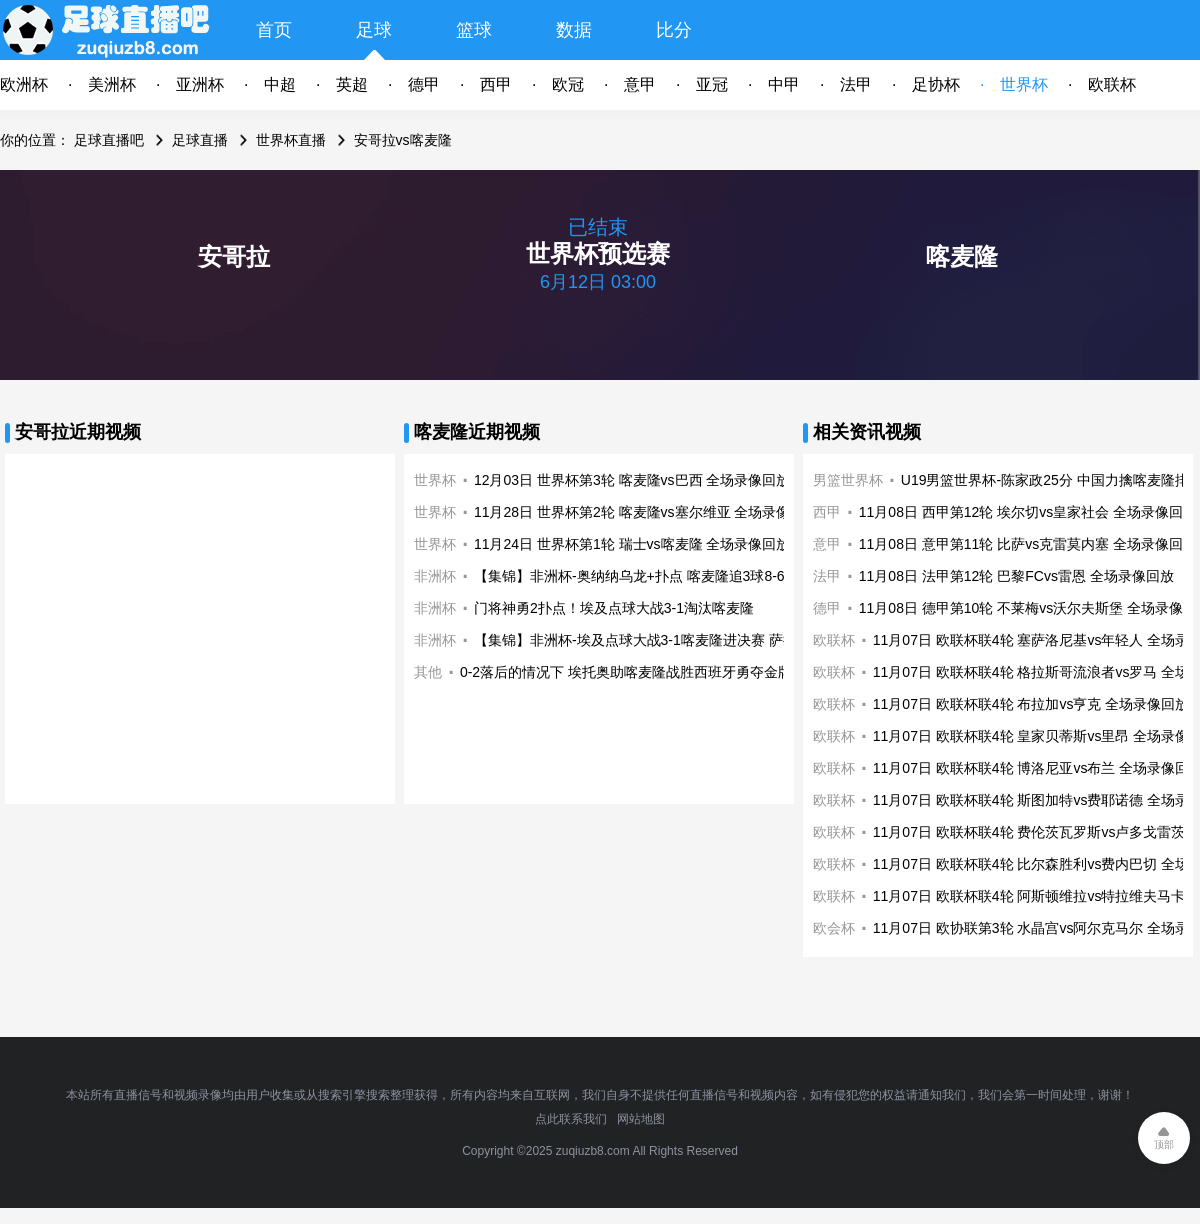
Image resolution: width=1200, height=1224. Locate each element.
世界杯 (1024, 84)
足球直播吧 (109, 140)
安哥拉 (234, 256)
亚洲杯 (200, 84)
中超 (280, 84)
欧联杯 (1112, 84)
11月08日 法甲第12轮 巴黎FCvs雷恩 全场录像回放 (1016, 576)
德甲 (424, 84)
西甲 (496, 84)
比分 (674, 30)
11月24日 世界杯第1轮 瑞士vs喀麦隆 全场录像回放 (632, 544)
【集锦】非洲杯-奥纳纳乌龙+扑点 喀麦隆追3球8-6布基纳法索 (664, 576)
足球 (374, 30)
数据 (574, 30)
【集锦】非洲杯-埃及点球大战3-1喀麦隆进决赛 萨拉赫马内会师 (670, 640)
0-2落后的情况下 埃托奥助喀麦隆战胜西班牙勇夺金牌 (626, 672)
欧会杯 (834, 928)
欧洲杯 (24, 84)
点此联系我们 (571, 1119)
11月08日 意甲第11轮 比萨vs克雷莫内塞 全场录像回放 (1028, 544)
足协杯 (936, 84)
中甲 (784, 84)
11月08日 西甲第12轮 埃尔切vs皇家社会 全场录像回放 (1028, 512)
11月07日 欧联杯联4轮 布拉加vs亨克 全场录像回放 (1031, 704)
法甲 (856, 84)
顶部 (1164, 1144)
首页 (274, 30)
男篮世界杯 (848, 480)
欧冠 (568, 84)
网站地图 (641, 1119)
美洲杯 (112, 84)
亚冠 (712, 84)
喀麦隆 (962, 256)
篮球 (474, 30)
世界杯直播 (291, 140)
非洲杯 (435, 576)
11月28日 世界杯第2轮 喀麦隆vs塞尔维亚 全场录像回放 (646, 512)
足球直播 (200, 140)
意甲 (640, 84)
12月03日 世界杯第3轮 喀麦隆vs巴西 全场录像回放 (632, 480)
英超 (352, 84)
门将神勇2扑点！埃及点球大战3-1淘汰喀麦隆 (614, 608)
